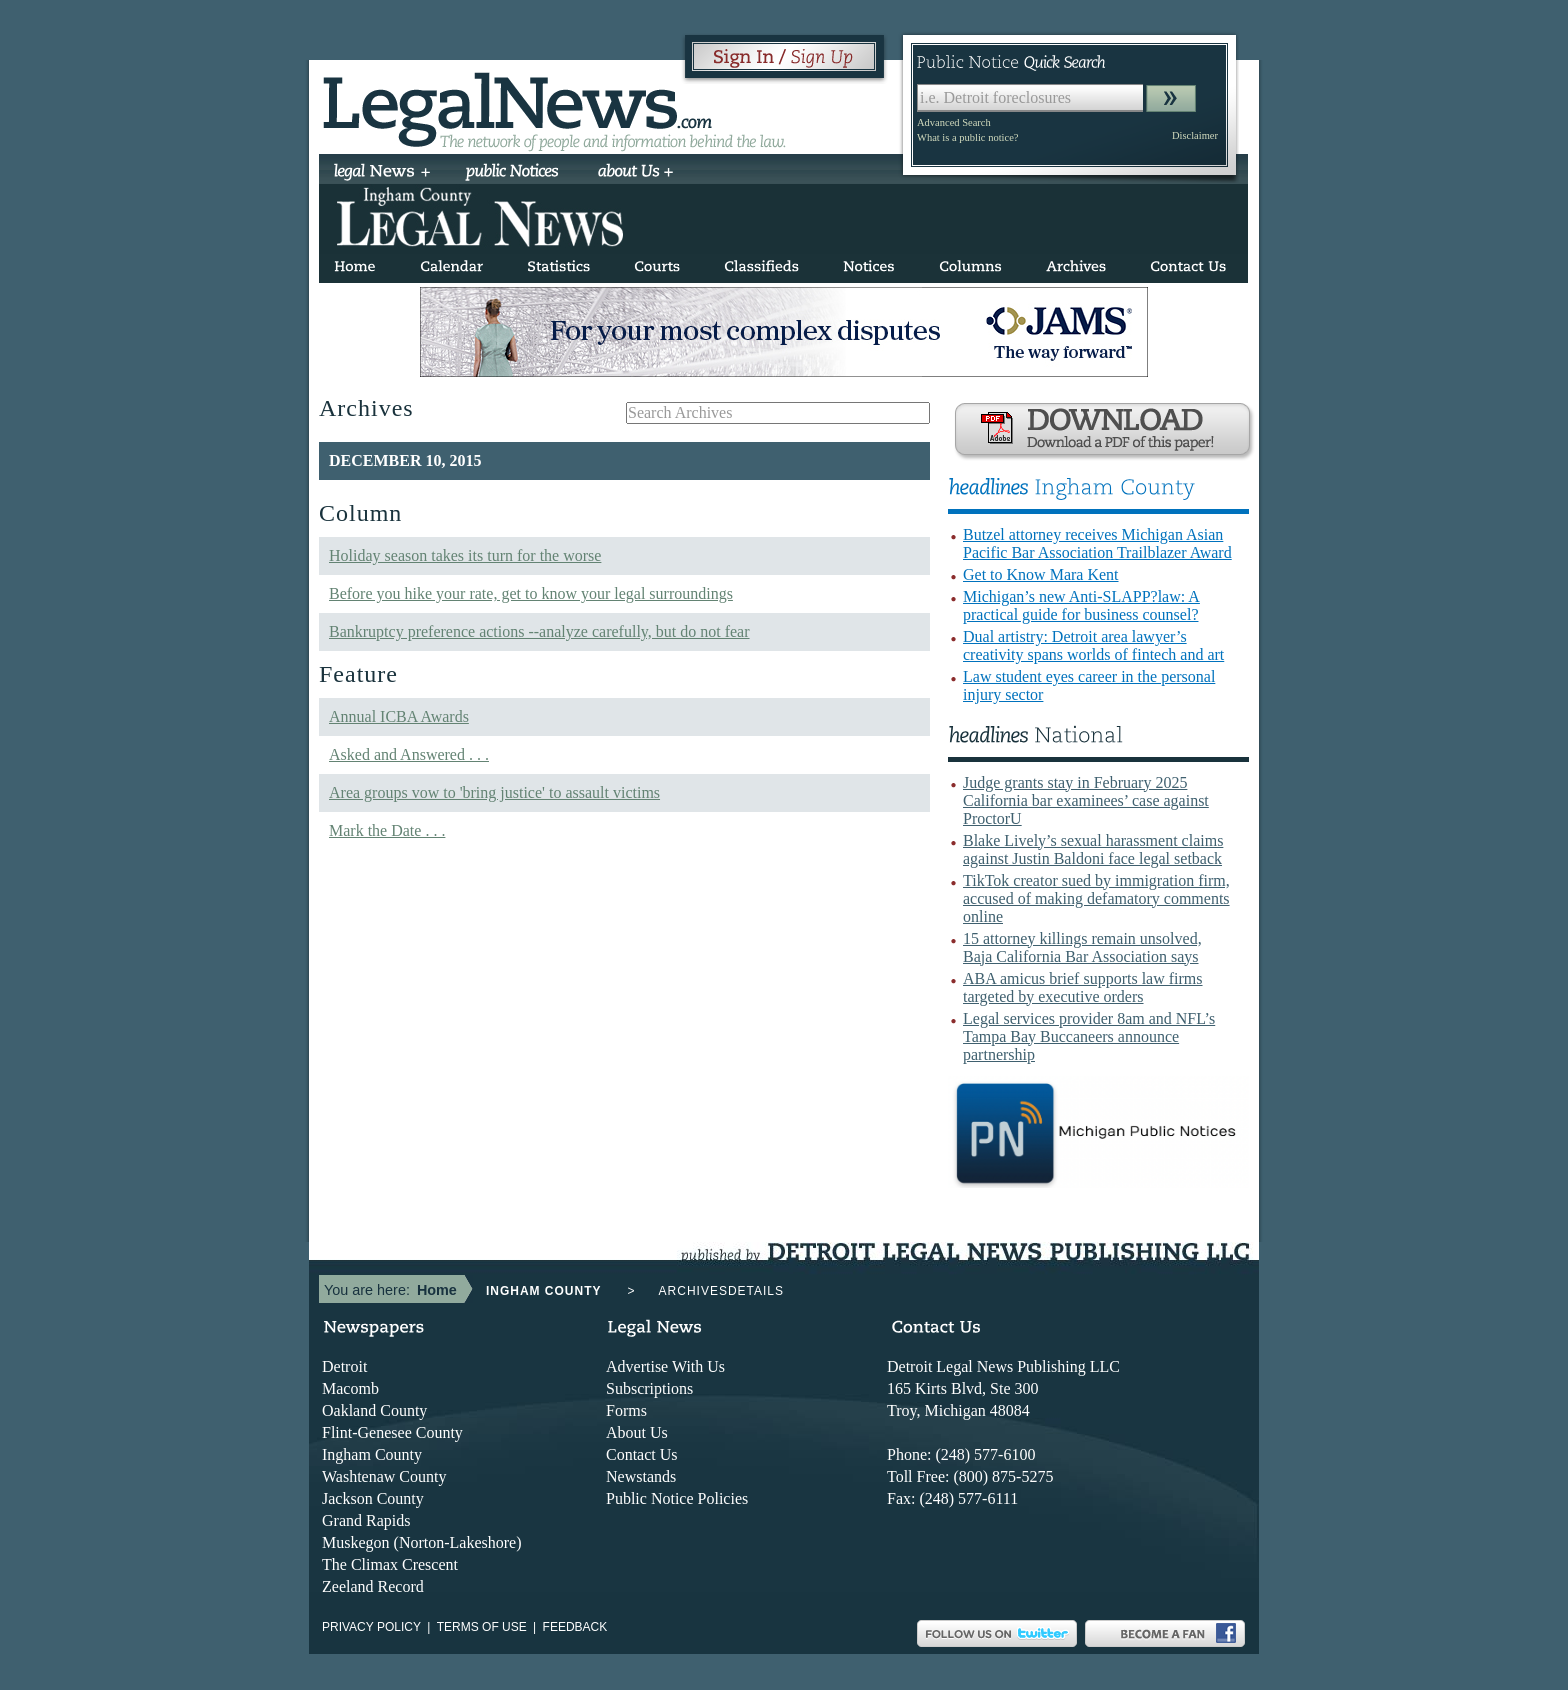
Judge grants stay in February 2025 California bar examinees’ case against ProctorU (1086, 800)
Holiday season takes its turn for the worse (465, 555)
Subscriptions (649, 1388)
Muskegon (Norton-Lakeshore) (422, 1542)
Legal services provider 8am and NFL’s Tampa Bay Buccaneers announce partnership (1089, 1036)
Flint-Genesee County (392, 1432)
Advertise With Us (665, 1366)
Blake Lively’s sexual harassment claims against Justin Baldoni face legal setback (1093, 849)
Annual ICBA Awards (399, 716)
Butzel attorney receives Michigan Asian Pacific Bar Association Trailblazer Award (1097, 543)
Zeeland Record (373, 1586)
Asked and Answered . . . (409, 754)
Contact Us (642, 1454)
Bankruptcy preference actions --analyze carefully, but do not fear (539, 631)
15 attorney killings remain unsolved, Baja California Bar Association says (1082, 947)
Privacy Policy (371, 1627)
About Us (637, 1432)
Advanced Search (954, 122)
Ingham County (372, 1454)
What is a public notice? (967, 137)
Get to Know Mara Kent (1041, 574)
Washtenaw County (384, 1476)
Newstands (641, 1476)
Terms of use (482, 1627)
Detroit (344, 1366)
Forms (626, 1410)
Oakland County (374, 1410)
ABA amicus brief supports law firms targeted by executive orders (1083, 987)
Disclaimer (1195, 135)
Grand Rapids (366, 1520)
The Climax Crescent (390, 1564)
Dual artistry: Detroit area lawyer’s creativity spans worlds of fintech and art (1093, 645)
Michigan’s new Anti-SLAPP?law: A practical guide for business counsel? (1081, 605)
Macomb (350, 1388)
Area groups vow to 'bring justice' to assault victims (494, 792)
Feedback (575, 1627)
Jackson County (373, 1498)
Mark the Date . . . (387, 830)
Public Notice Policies (677, 1498)
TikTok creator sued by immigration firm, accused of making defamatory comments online (1096, 898)
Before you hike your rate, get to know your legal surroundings (531, 593)
